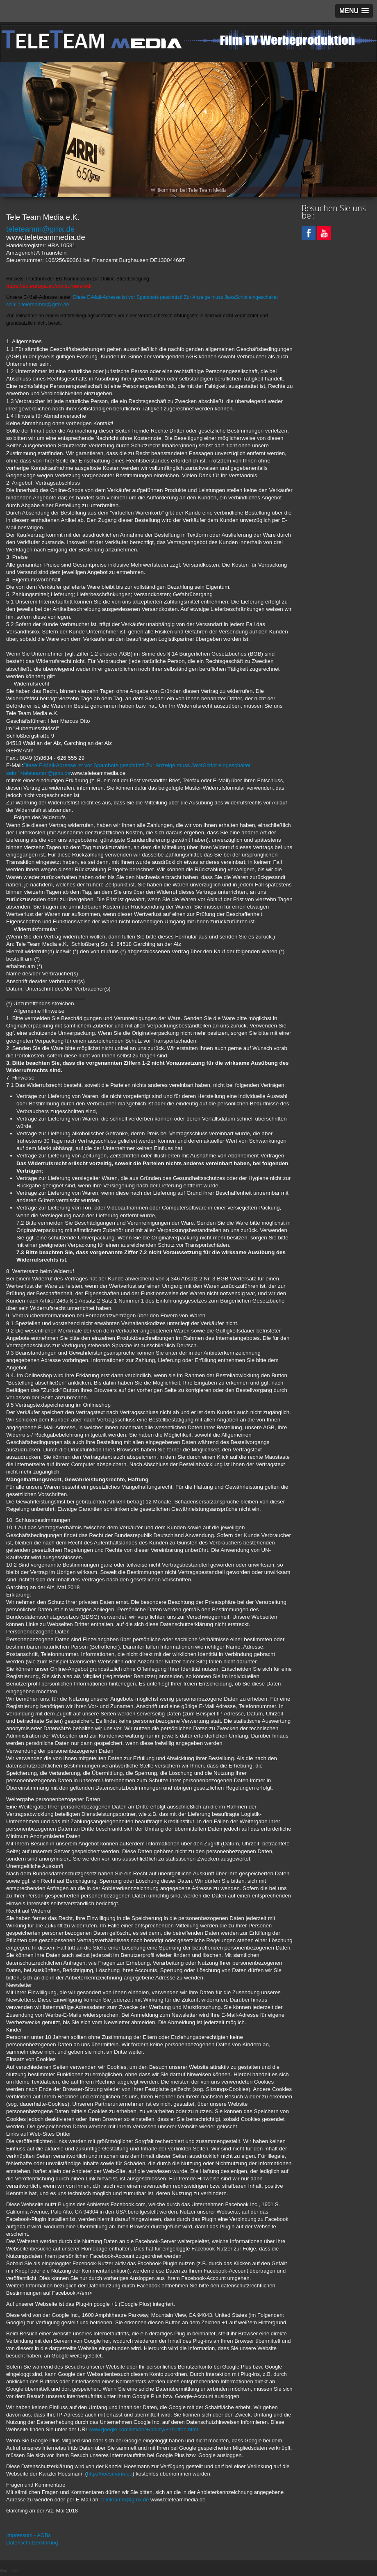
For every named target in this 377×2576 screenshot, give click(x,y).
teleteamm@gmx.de (40, 229)
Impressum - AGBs (28, 2535)
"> (44, 773)
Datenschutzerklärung (32, 2543)
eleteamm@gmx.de (46, 304)
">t (19, 304)
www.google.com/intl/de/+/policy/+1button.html (143, 2429)
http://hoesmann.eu (109, 2474)
